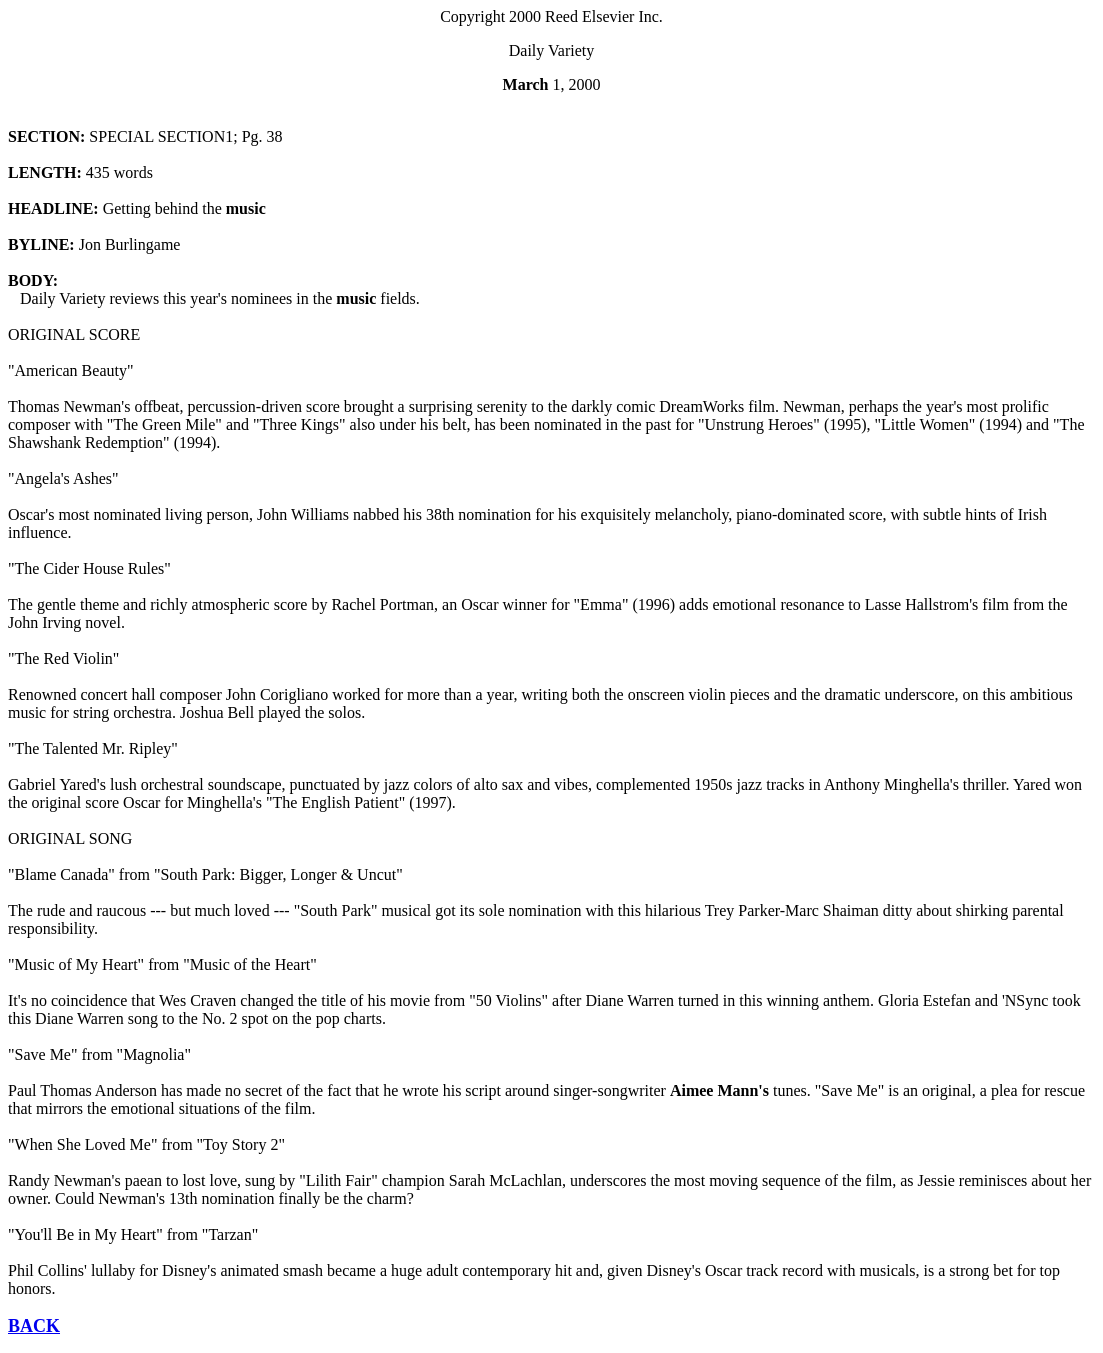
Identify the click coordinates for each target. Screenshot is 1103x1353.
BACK (34, 1326)
